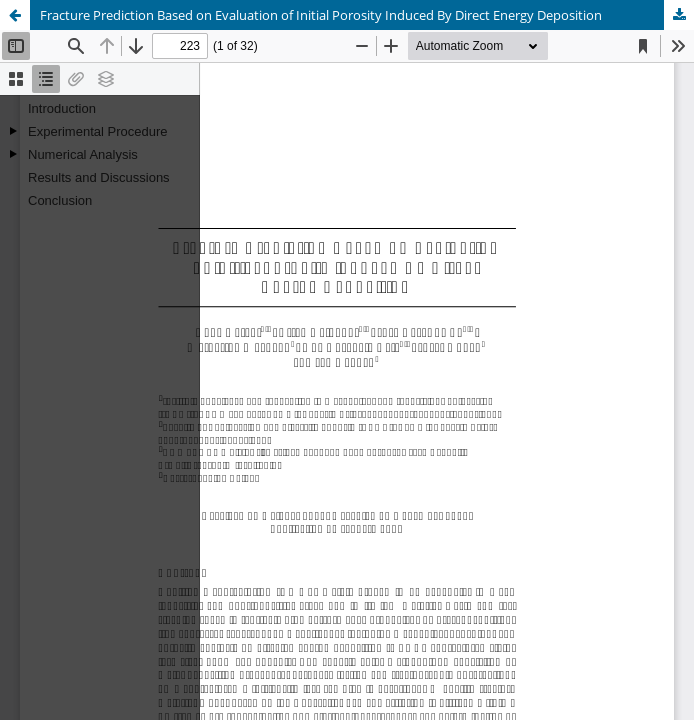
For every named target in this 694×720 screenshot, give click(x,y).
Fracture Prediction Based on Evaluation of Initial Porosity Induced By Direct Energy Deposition (321, 15)
